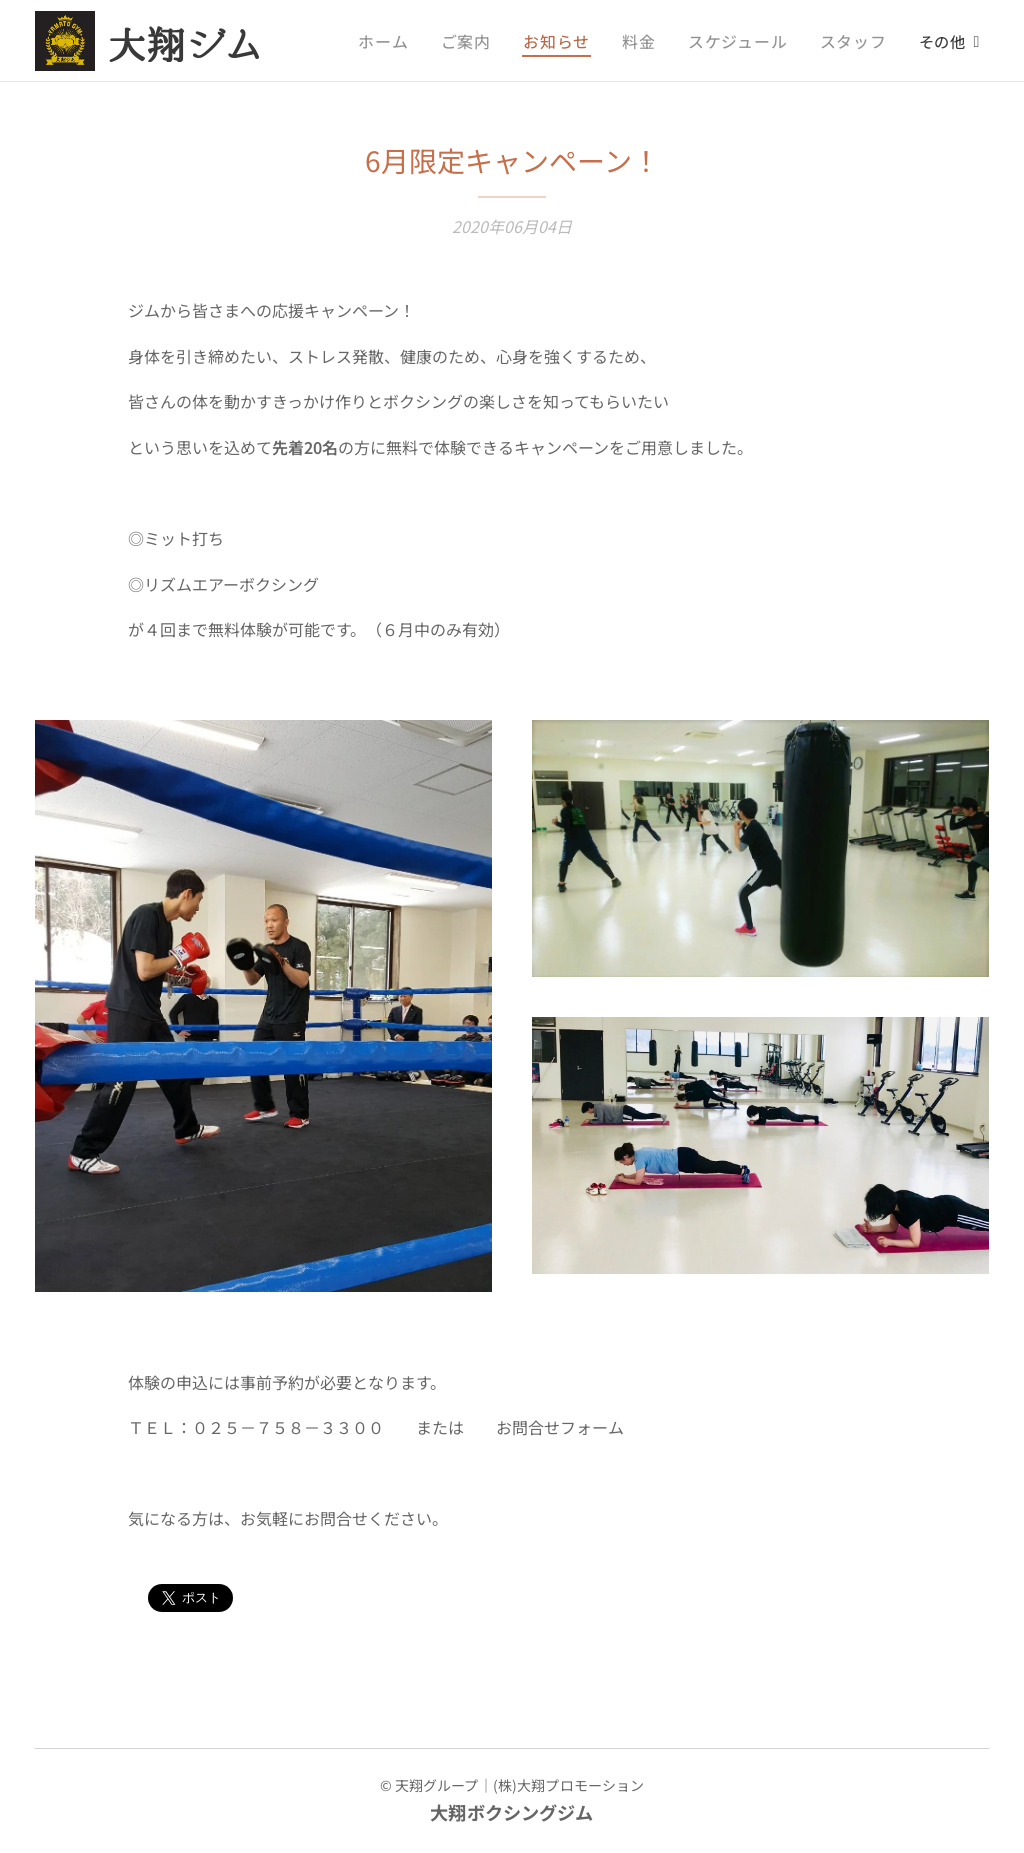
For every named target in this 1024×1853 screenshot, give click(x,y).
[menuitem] (410, 41)
